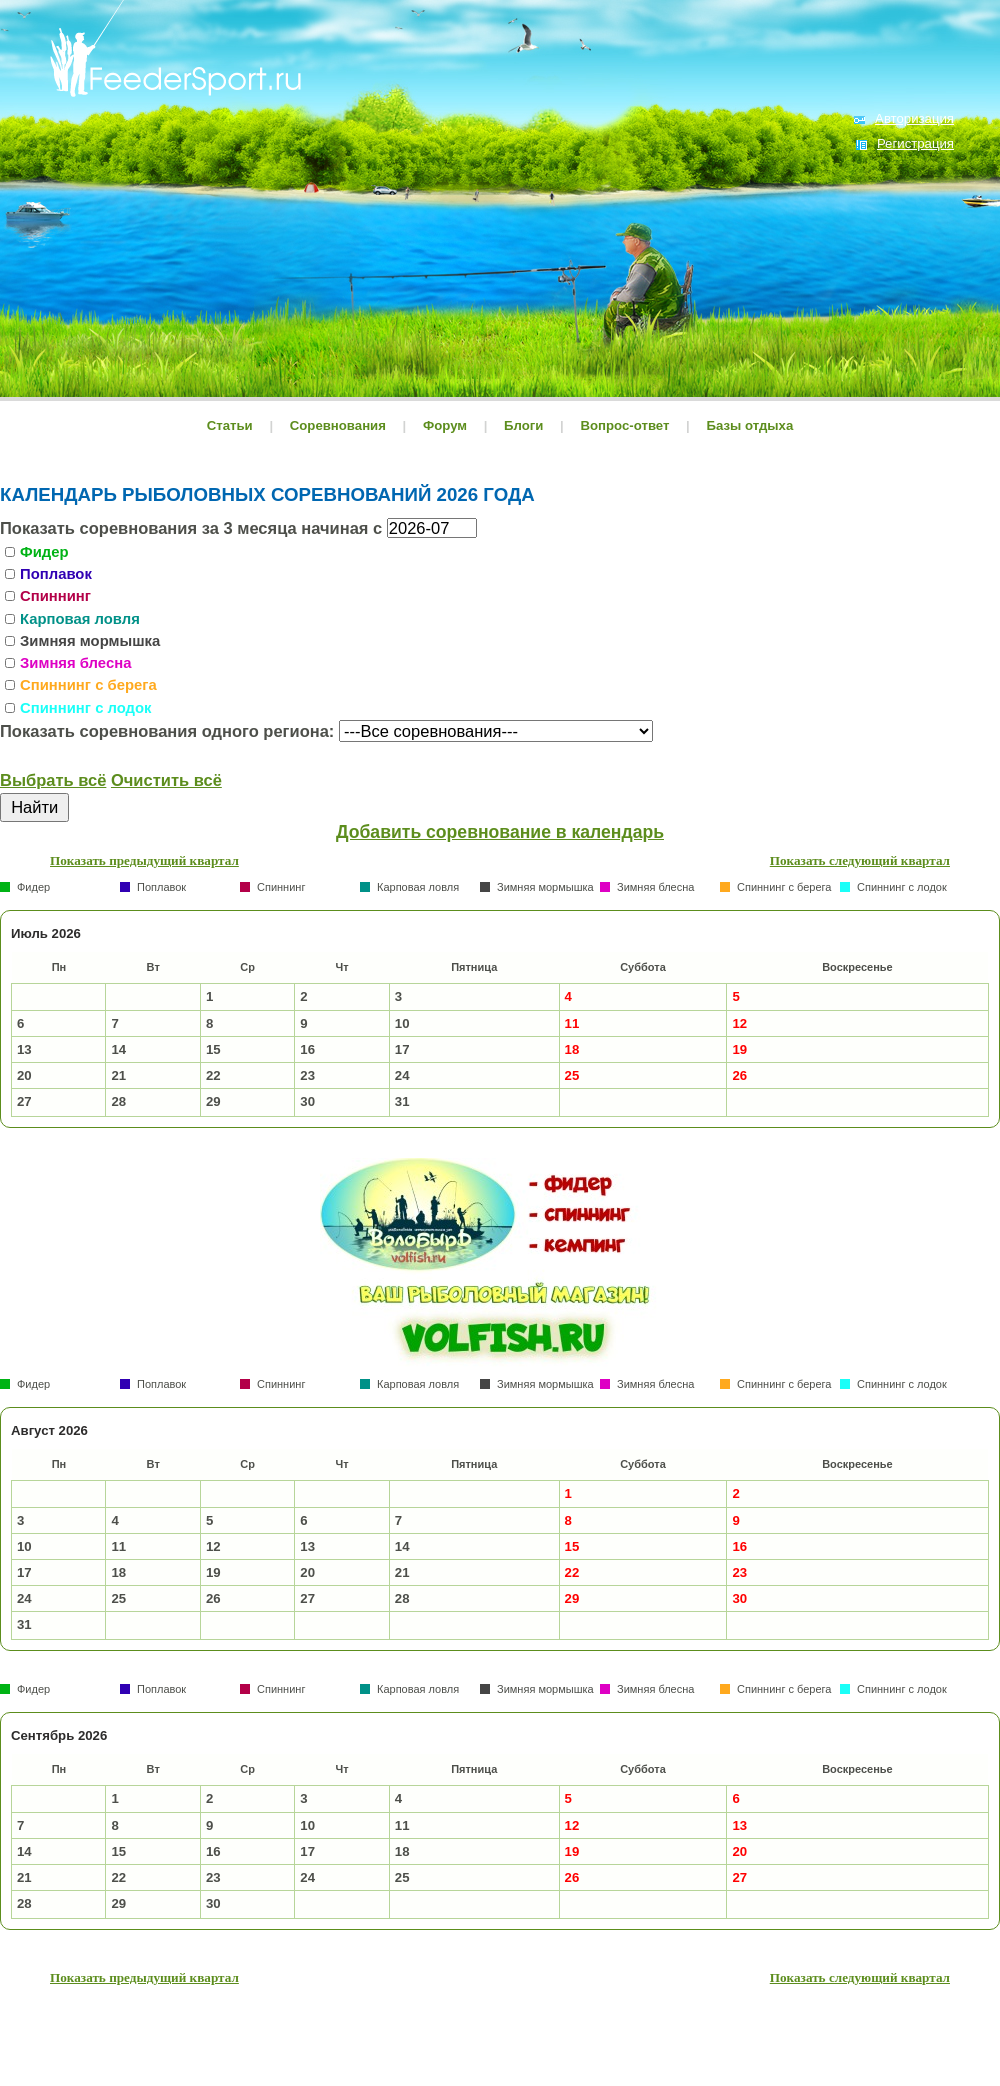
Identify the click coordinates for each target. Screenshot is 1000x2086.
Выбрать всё (53, 780)
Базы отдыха (749, 425)
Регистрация (915, 143)
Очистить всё (166, 780)
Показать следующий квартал (860, 860)
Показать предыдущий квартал (144, 860)
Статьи (230, 425)
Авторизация (914, 118)
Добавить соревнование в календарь (500, 832)
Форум (445, 425)
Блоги (523, 425)
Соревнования (340, 425)
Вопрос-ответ (624, 425)
